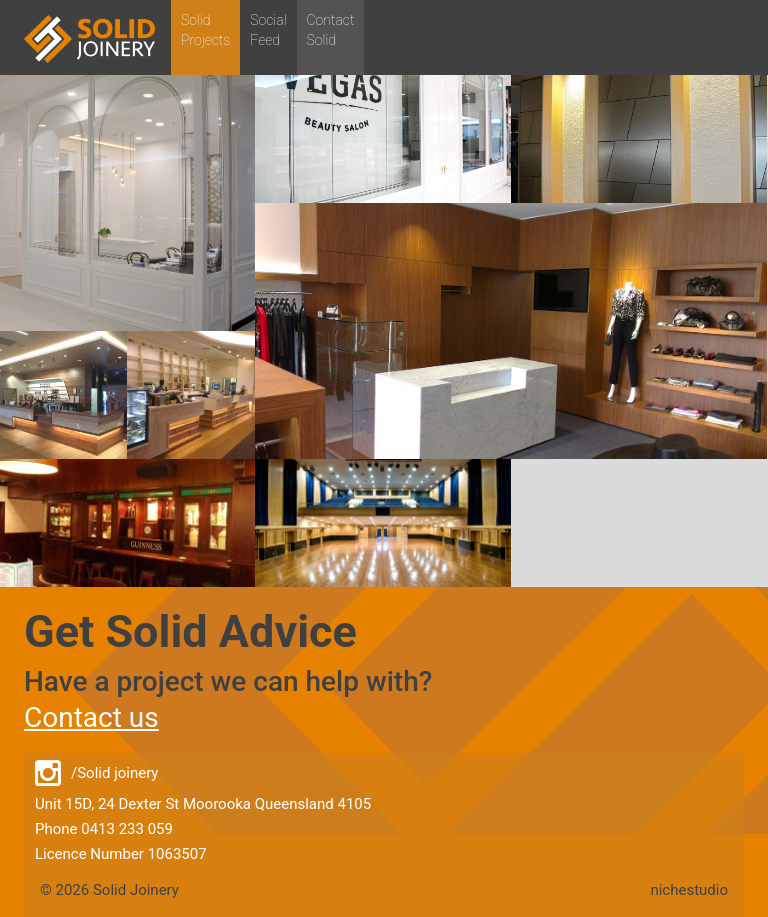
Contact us (91, 717)
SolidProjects (205, 30)
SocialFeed (268, 30)
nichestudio (689, 890)
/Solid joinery (96, 774)
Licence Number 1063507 (121, 854)
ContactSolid (331, 30)
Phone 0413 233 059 (104, 829)
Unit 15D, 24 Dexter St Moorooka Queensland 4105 (203, 804)
